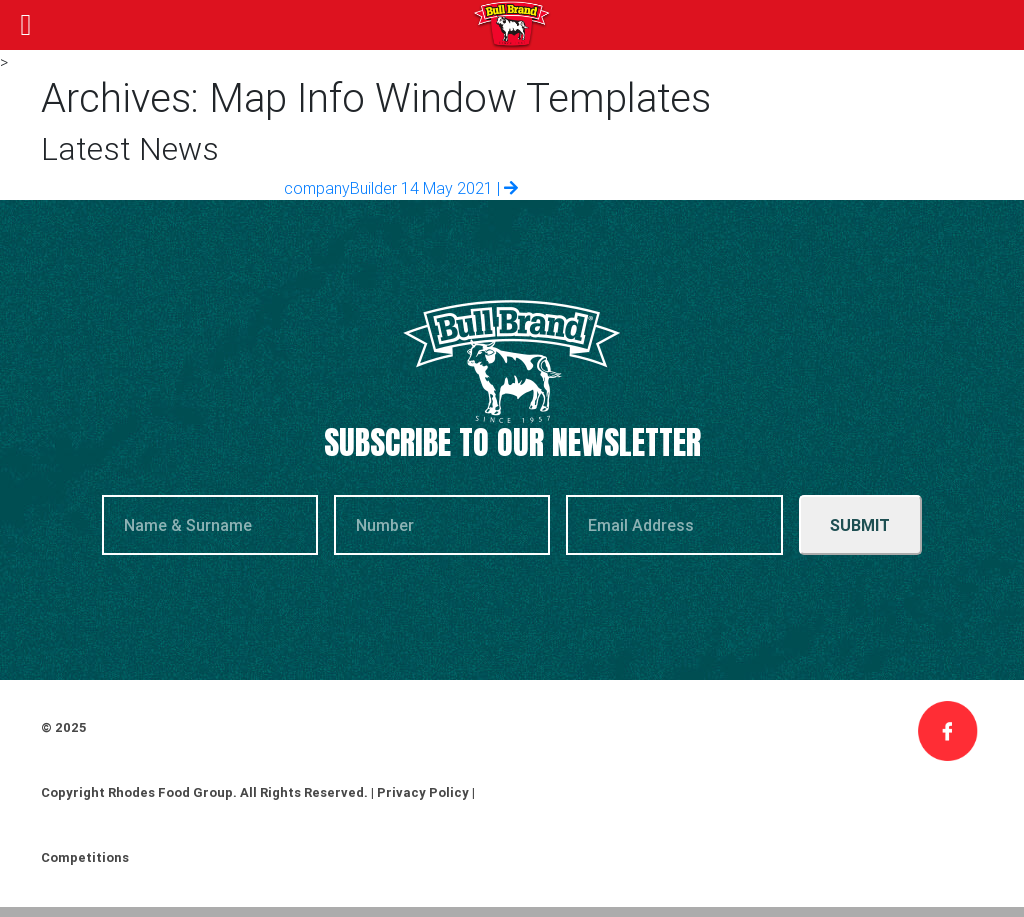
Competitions (85, 857)
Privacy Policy (423, 792)
